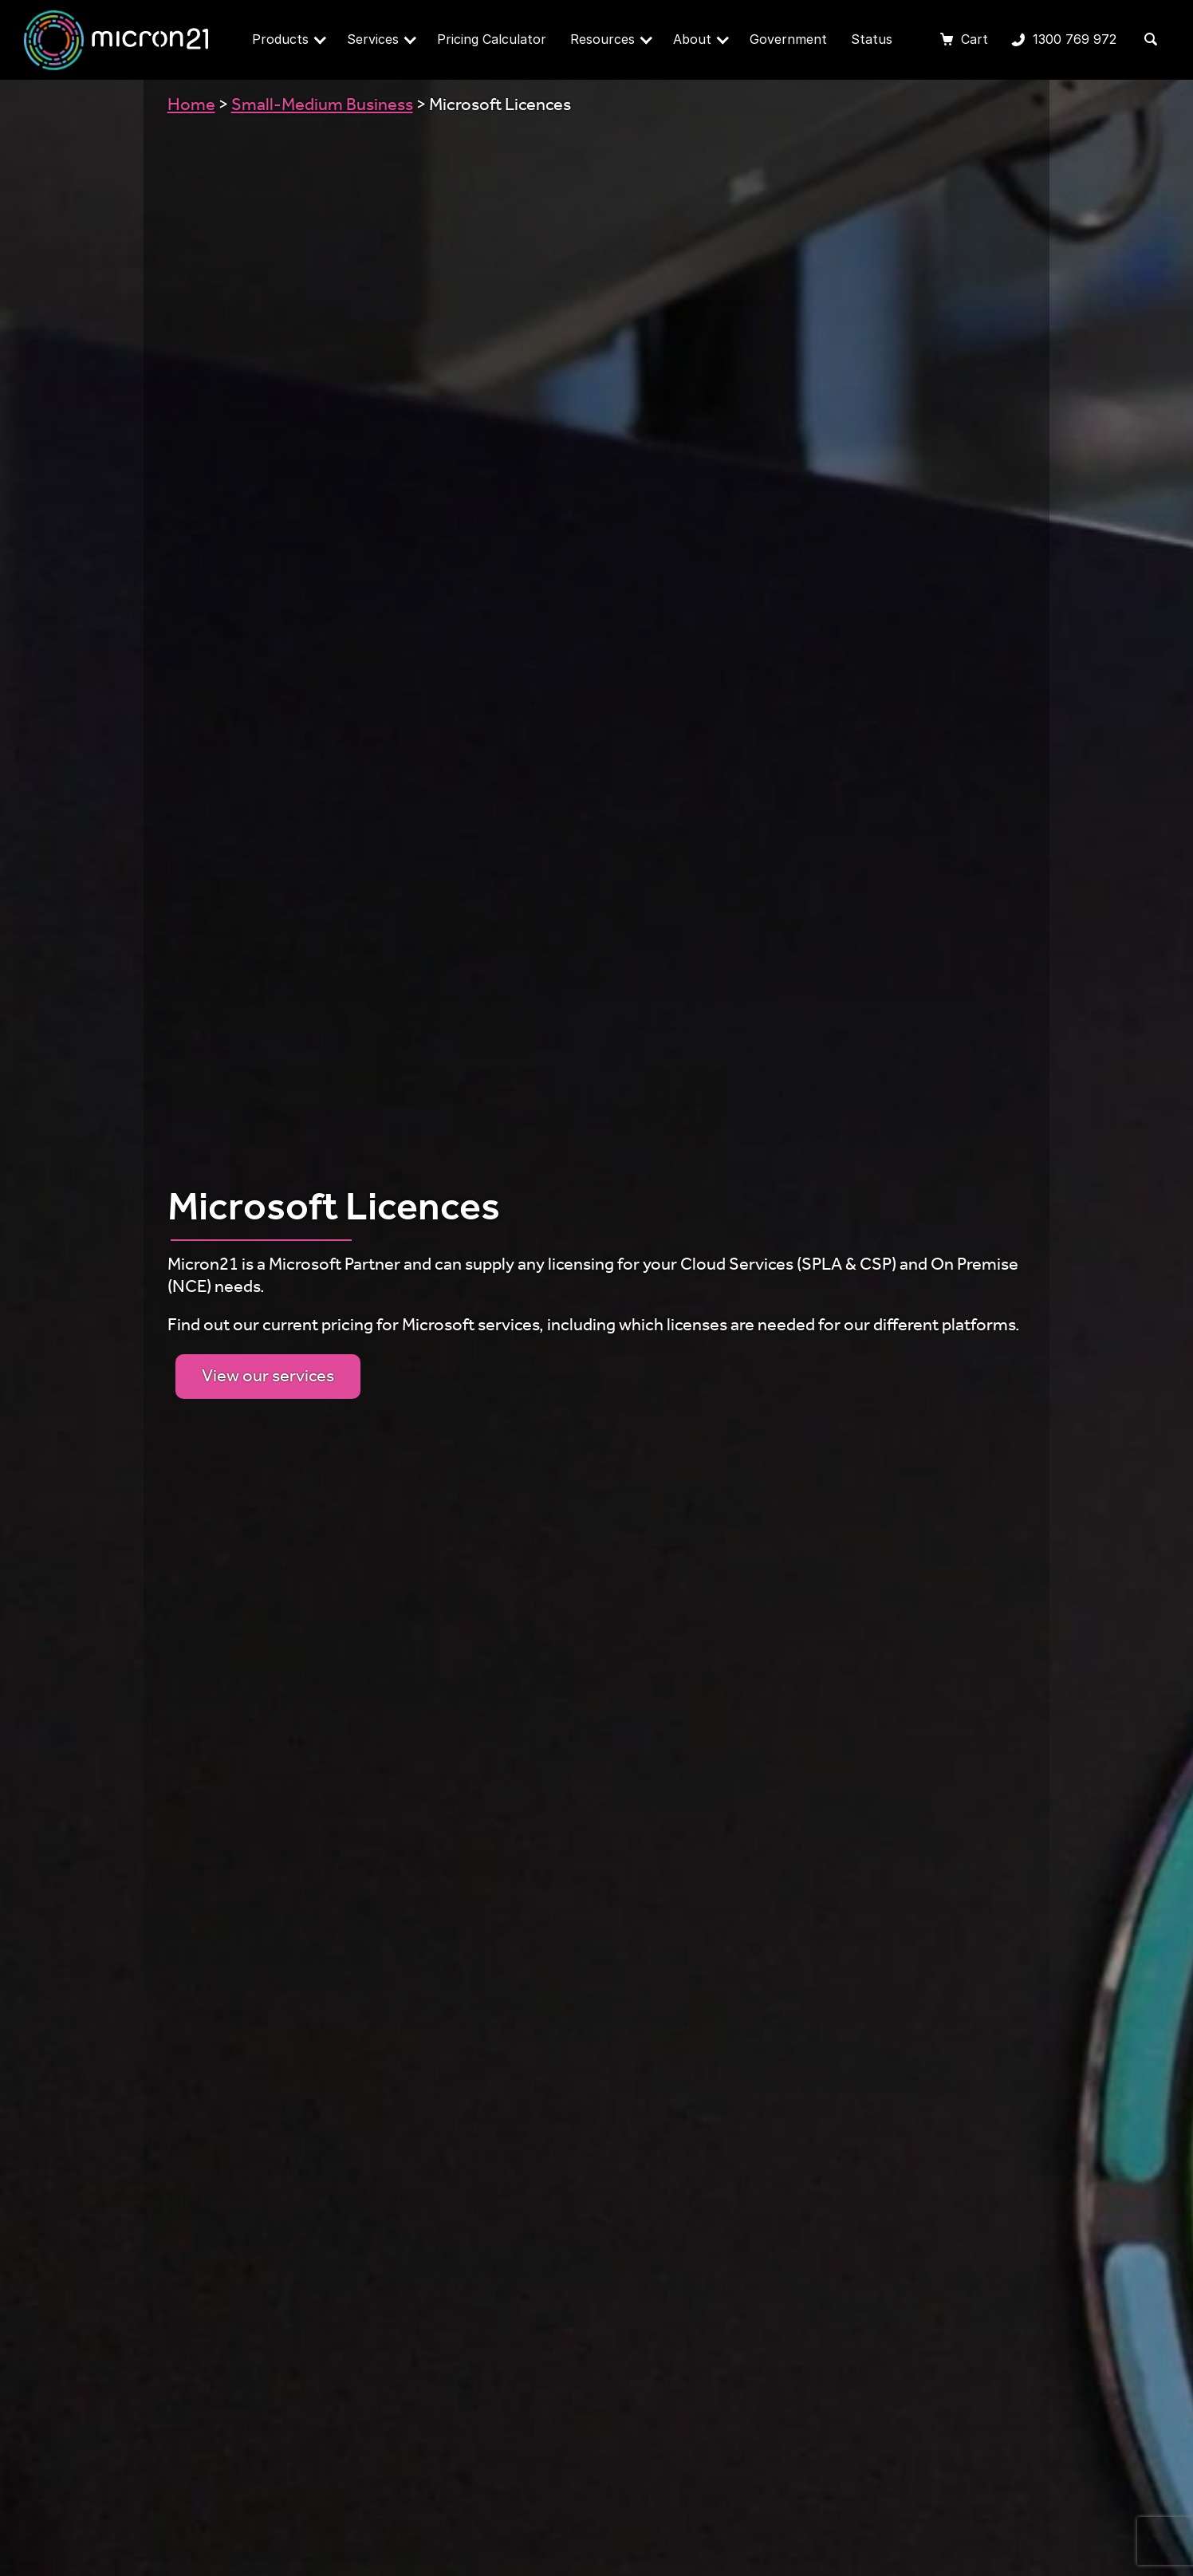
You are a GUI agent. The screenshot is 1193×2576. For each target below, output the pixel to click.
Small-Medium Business (322, 107)
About (701, 39)
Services (381, 39)
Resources (611, 39)
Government (788, 39)
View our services (268, 1378)
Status (871, 39)
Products (289, 39)
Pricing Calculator (491, 39)
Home (191, 107)
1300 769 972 (1064, 40)
